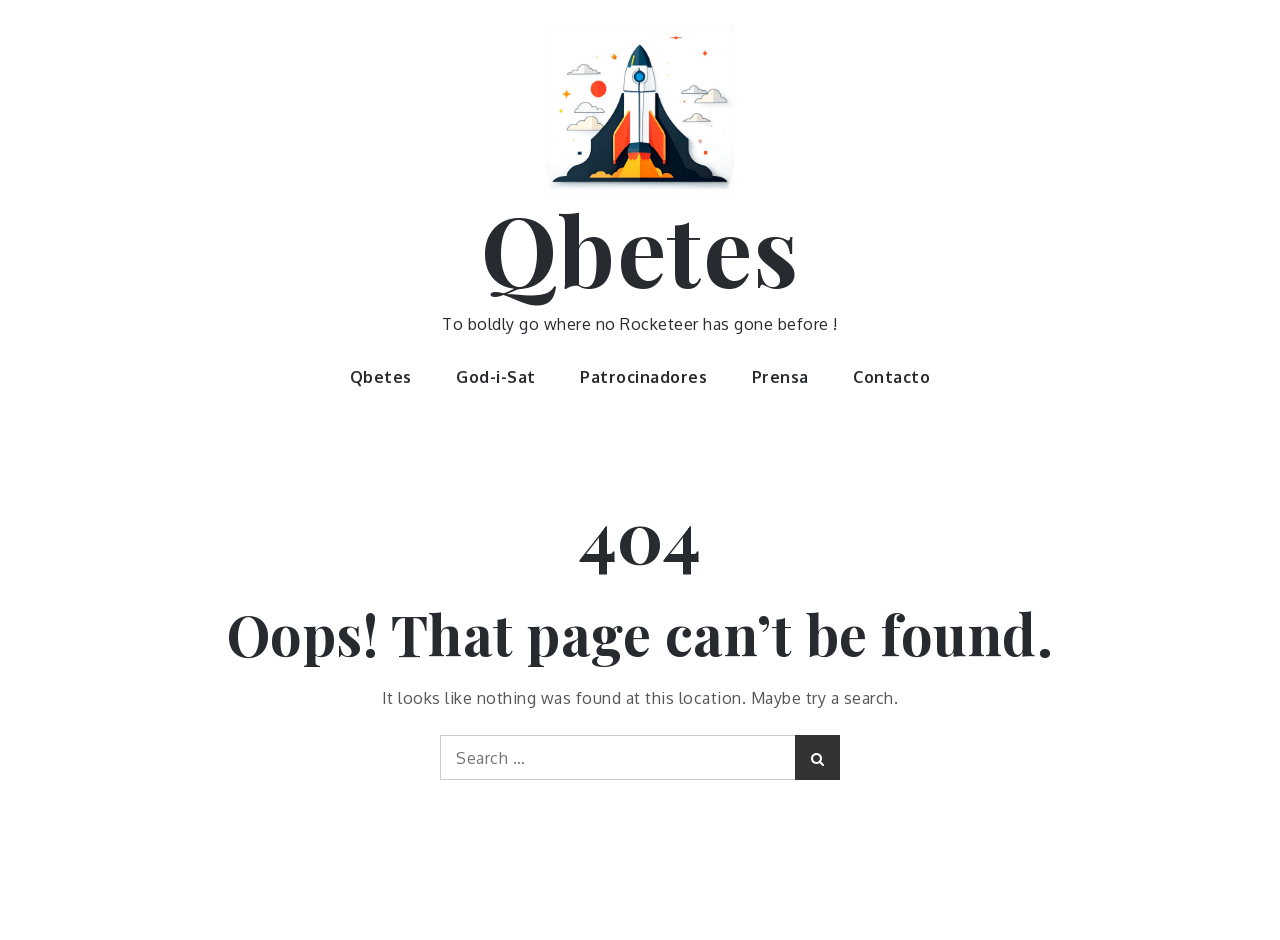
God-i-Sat (496, 377)
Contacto (891, 377)
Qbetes (640, 248)
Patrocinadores (643, 377)
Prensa (780, 377)
